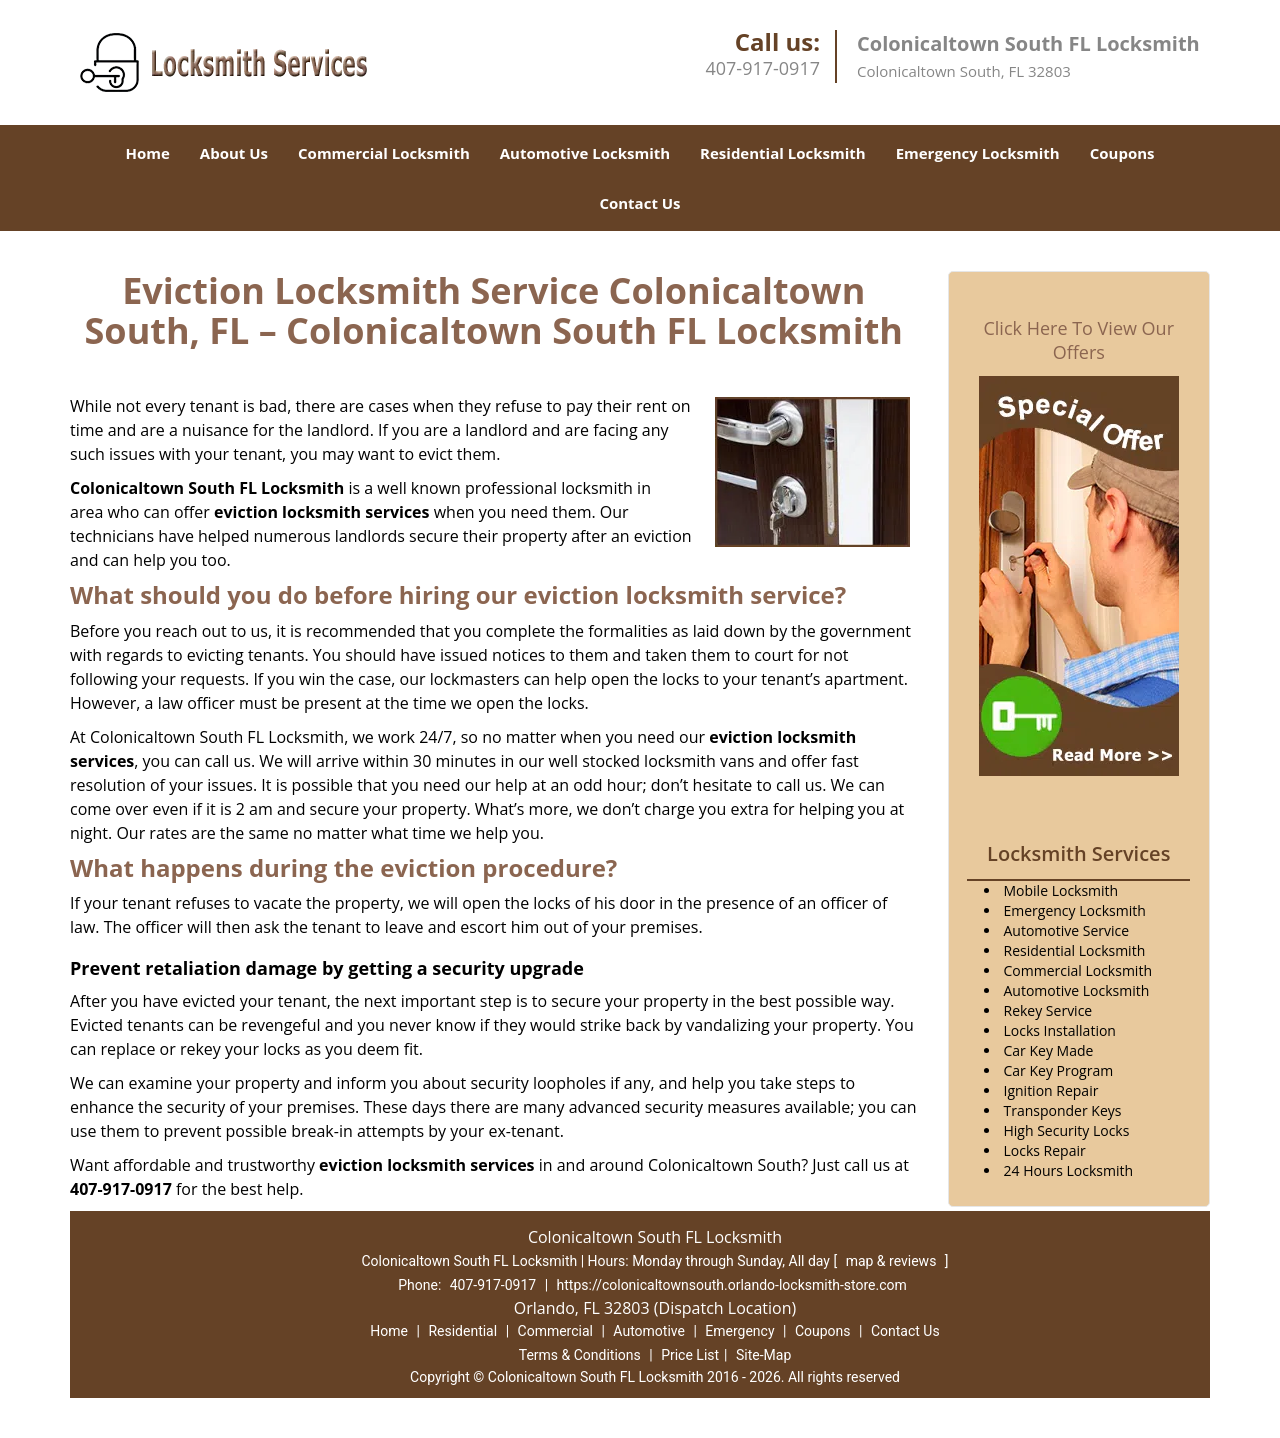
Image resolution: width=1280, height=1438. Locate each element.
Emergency (739, 1331)
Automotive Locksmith (585, 153)
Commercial (555, 1331)
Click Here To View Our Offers (1078, 340)
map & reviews (893, 1261)
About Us (234, 153)
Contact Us (639, 203)
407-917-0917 (762, 68)
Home (147, 153)
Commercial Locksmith (384, 153)
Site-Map (763, 1355)
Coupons (1122, 153)
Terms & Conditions (580, 1355)
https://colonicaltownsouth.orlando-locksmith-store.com (732, 1285)
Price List (690, 1355)
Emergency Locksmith (978, 153)
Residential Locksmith (783, 153)
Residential (462, 1331)
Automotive (649, 1331)
